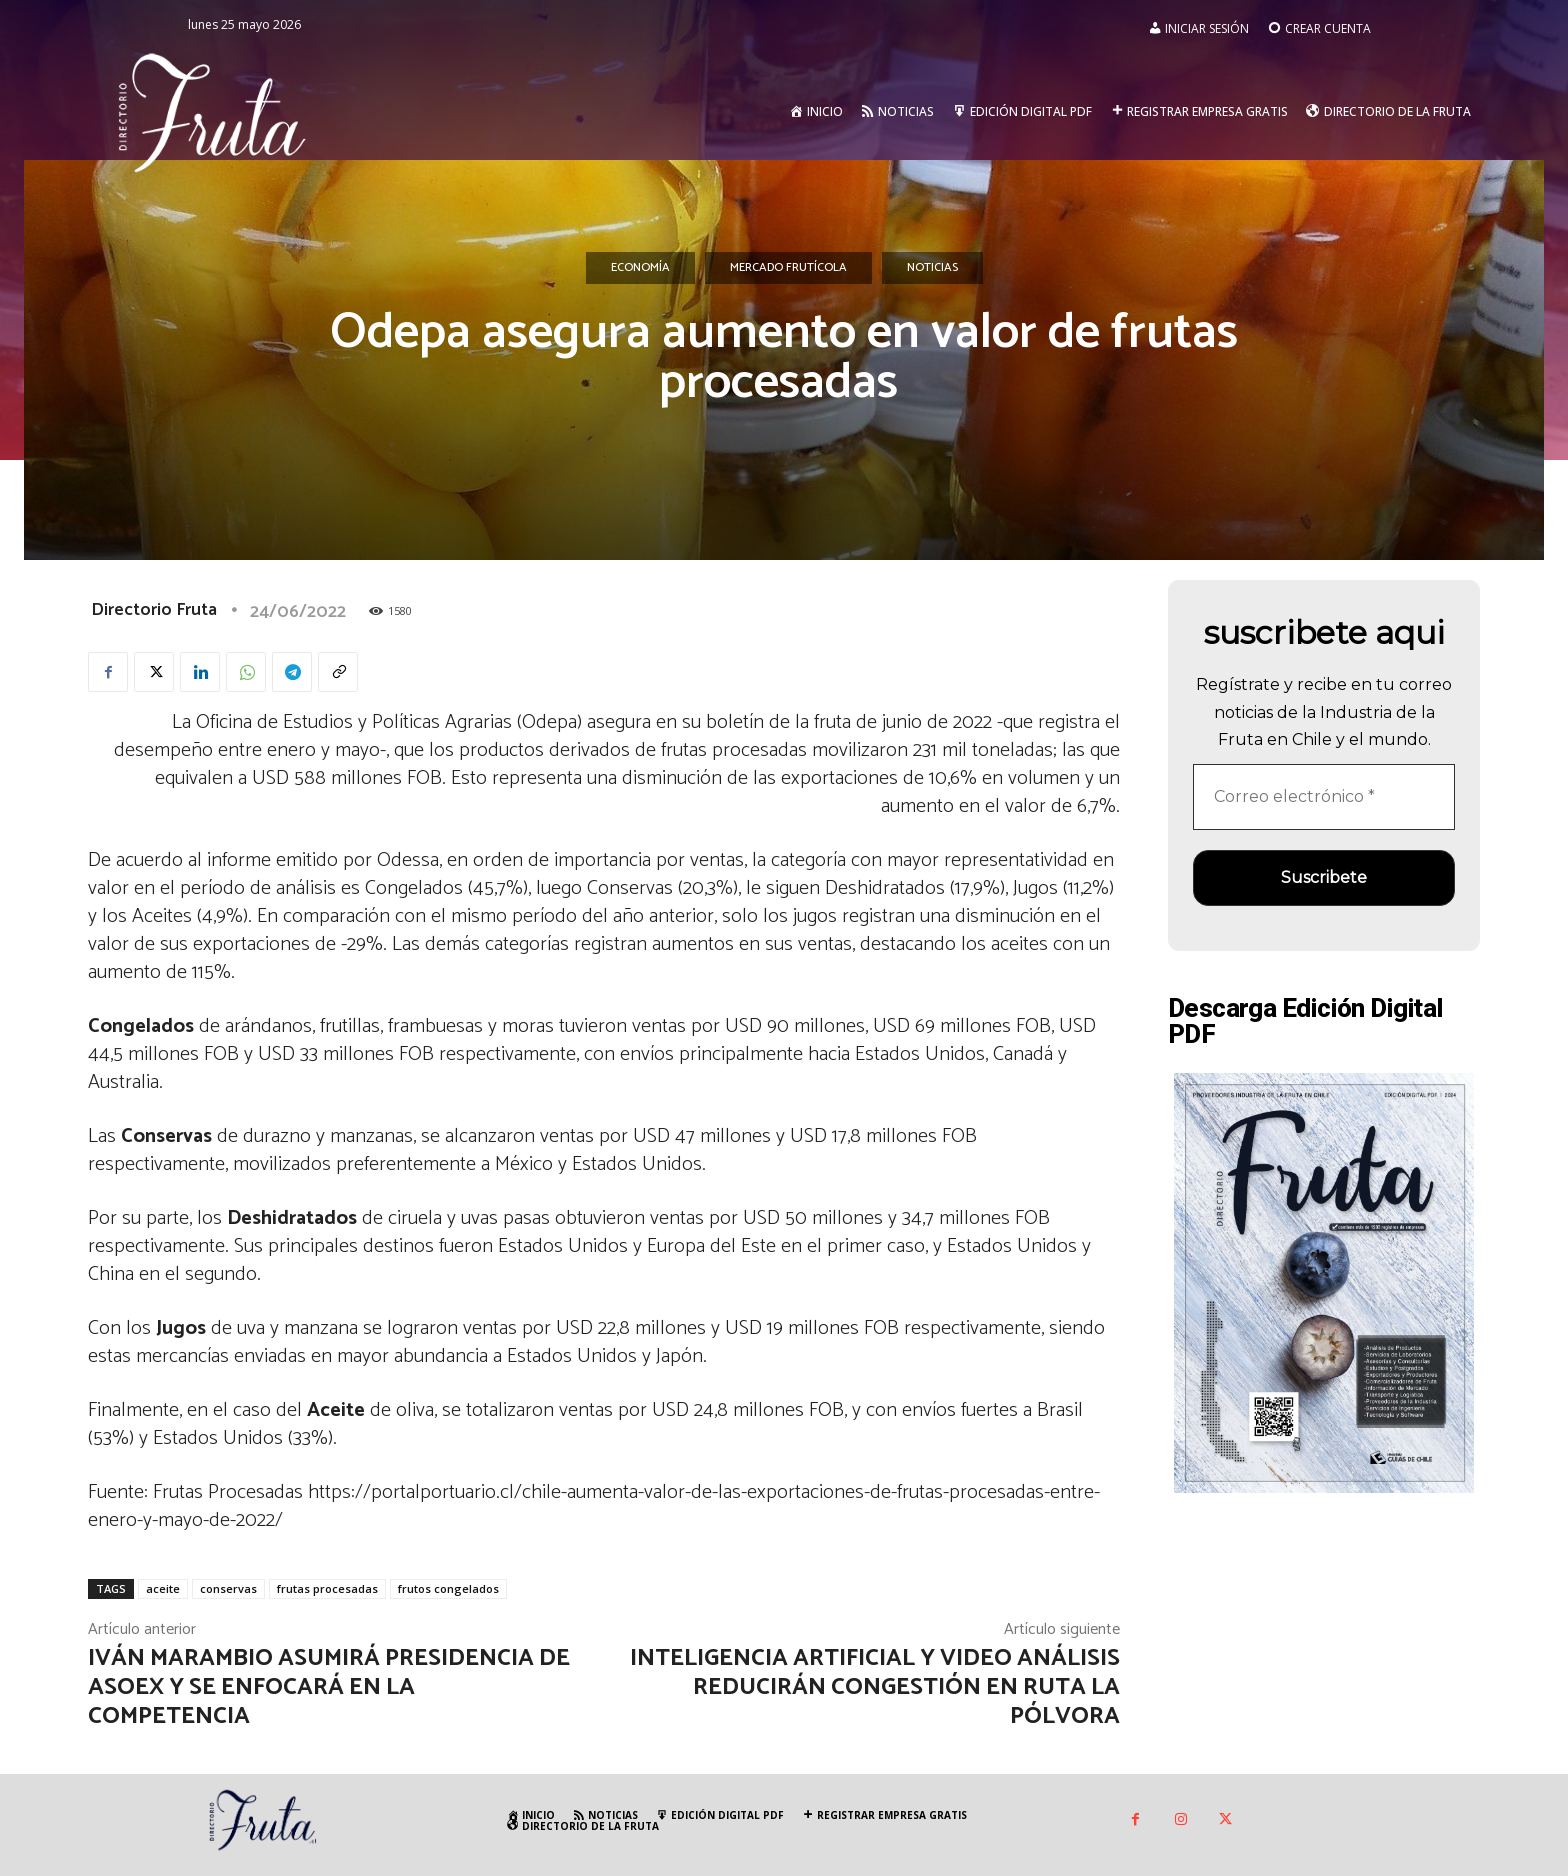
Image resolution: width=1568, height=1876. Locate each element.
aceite (163, 1588)
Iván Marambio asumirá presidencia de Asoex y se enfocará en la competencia (329, 1687)
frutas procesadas (327, 1588)
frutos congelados (448, 1588)
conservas (228, 1588)
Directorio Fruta (154, 610)
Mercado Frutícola (788, 268)
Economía (640, 268)
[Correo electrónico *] (1324, 797)
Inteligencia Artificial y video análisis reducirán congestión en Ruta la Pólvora (875, 1687)
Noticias (932, 268)
